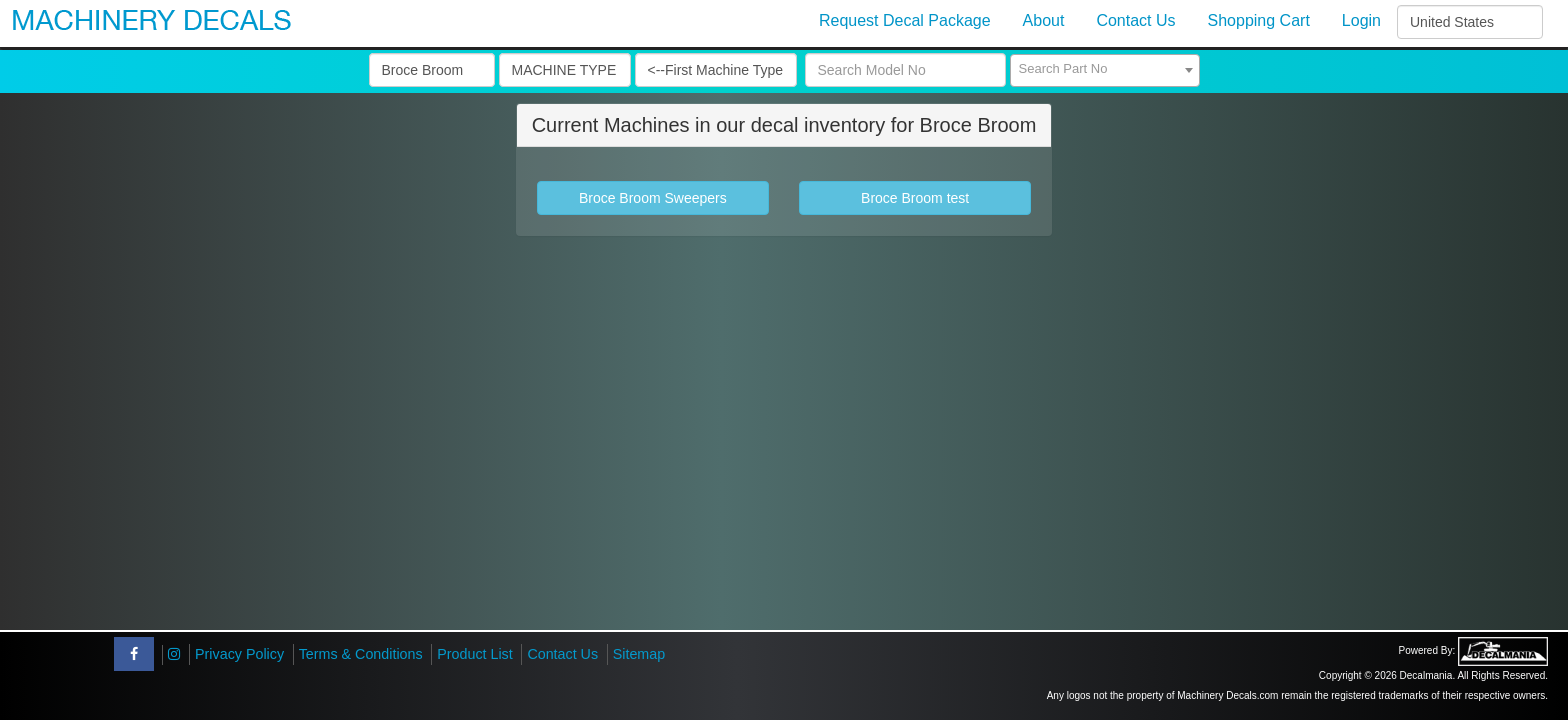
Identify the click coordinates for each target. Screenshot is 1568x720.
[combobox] (1105, 70)
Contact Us (562, 654)
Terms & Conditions (361, 654)
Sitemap (639, 654)
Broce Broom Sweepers (653, 198)
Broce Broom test (915, 198)
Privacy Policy (239, 654)
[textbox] (1105, 69)
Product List (475, 654)
